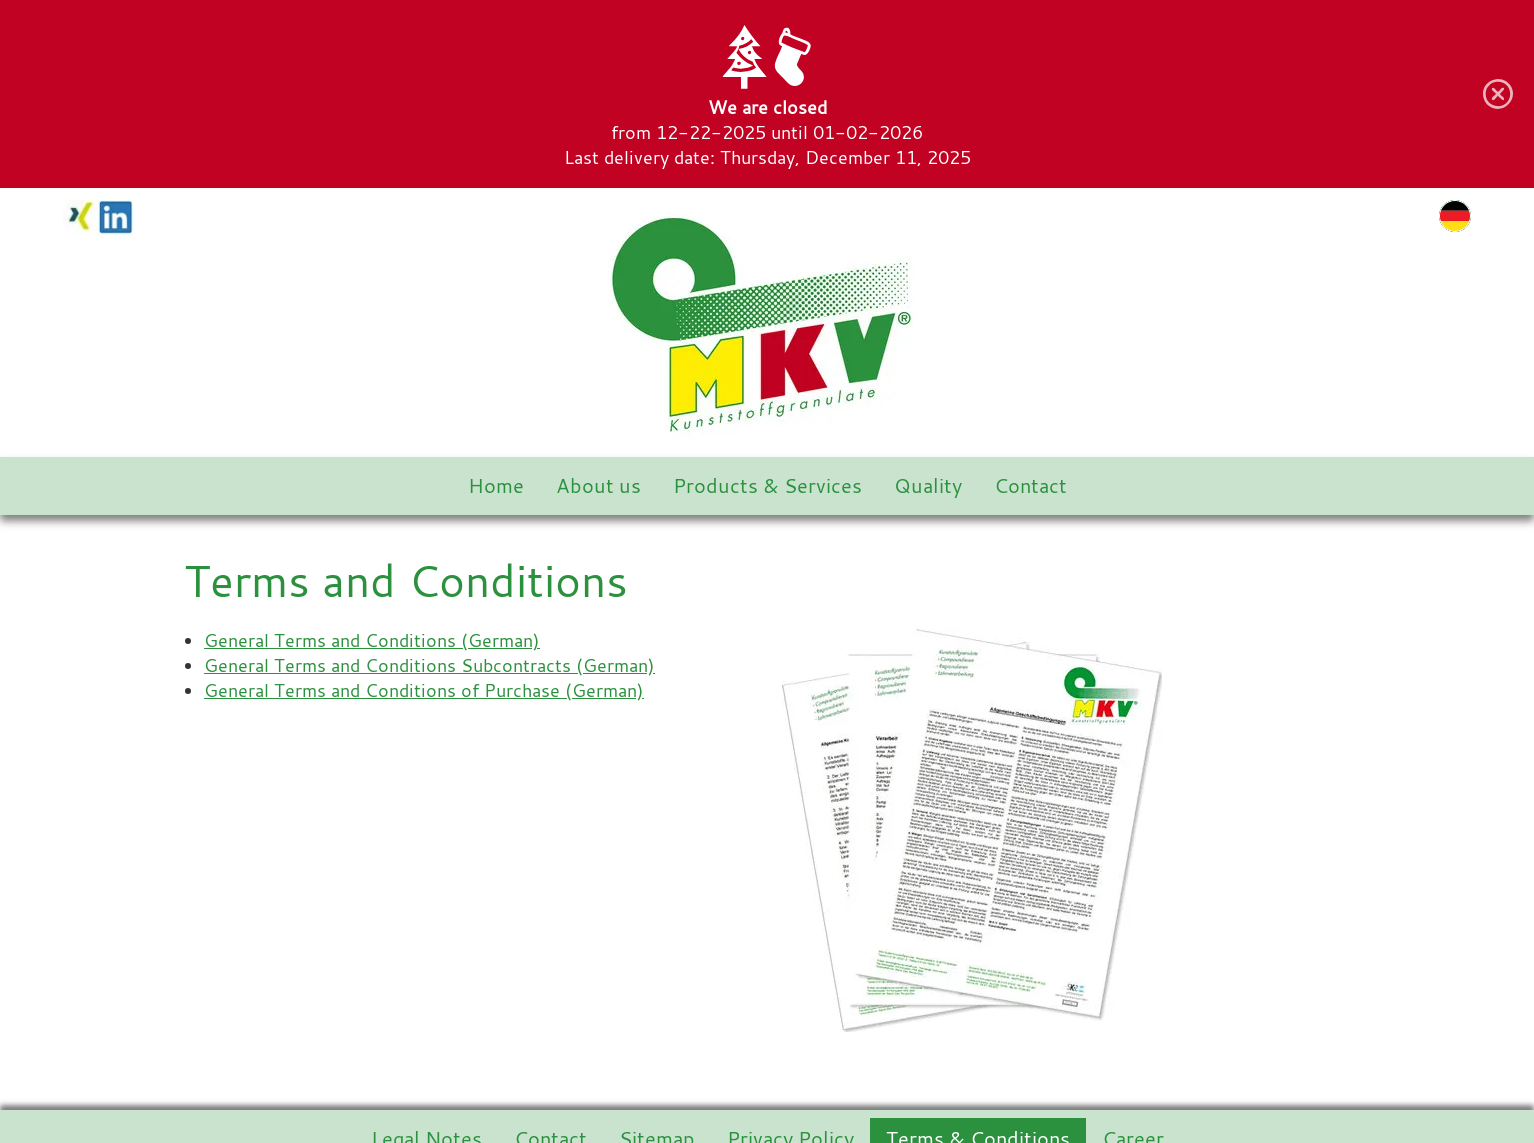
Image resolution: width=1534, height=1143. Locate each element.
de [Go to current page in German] (1455, 216)
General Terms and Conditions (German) (372, 640)
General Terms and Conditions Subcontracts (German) (429, 665)
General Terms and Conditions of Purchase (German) (424, 690)
